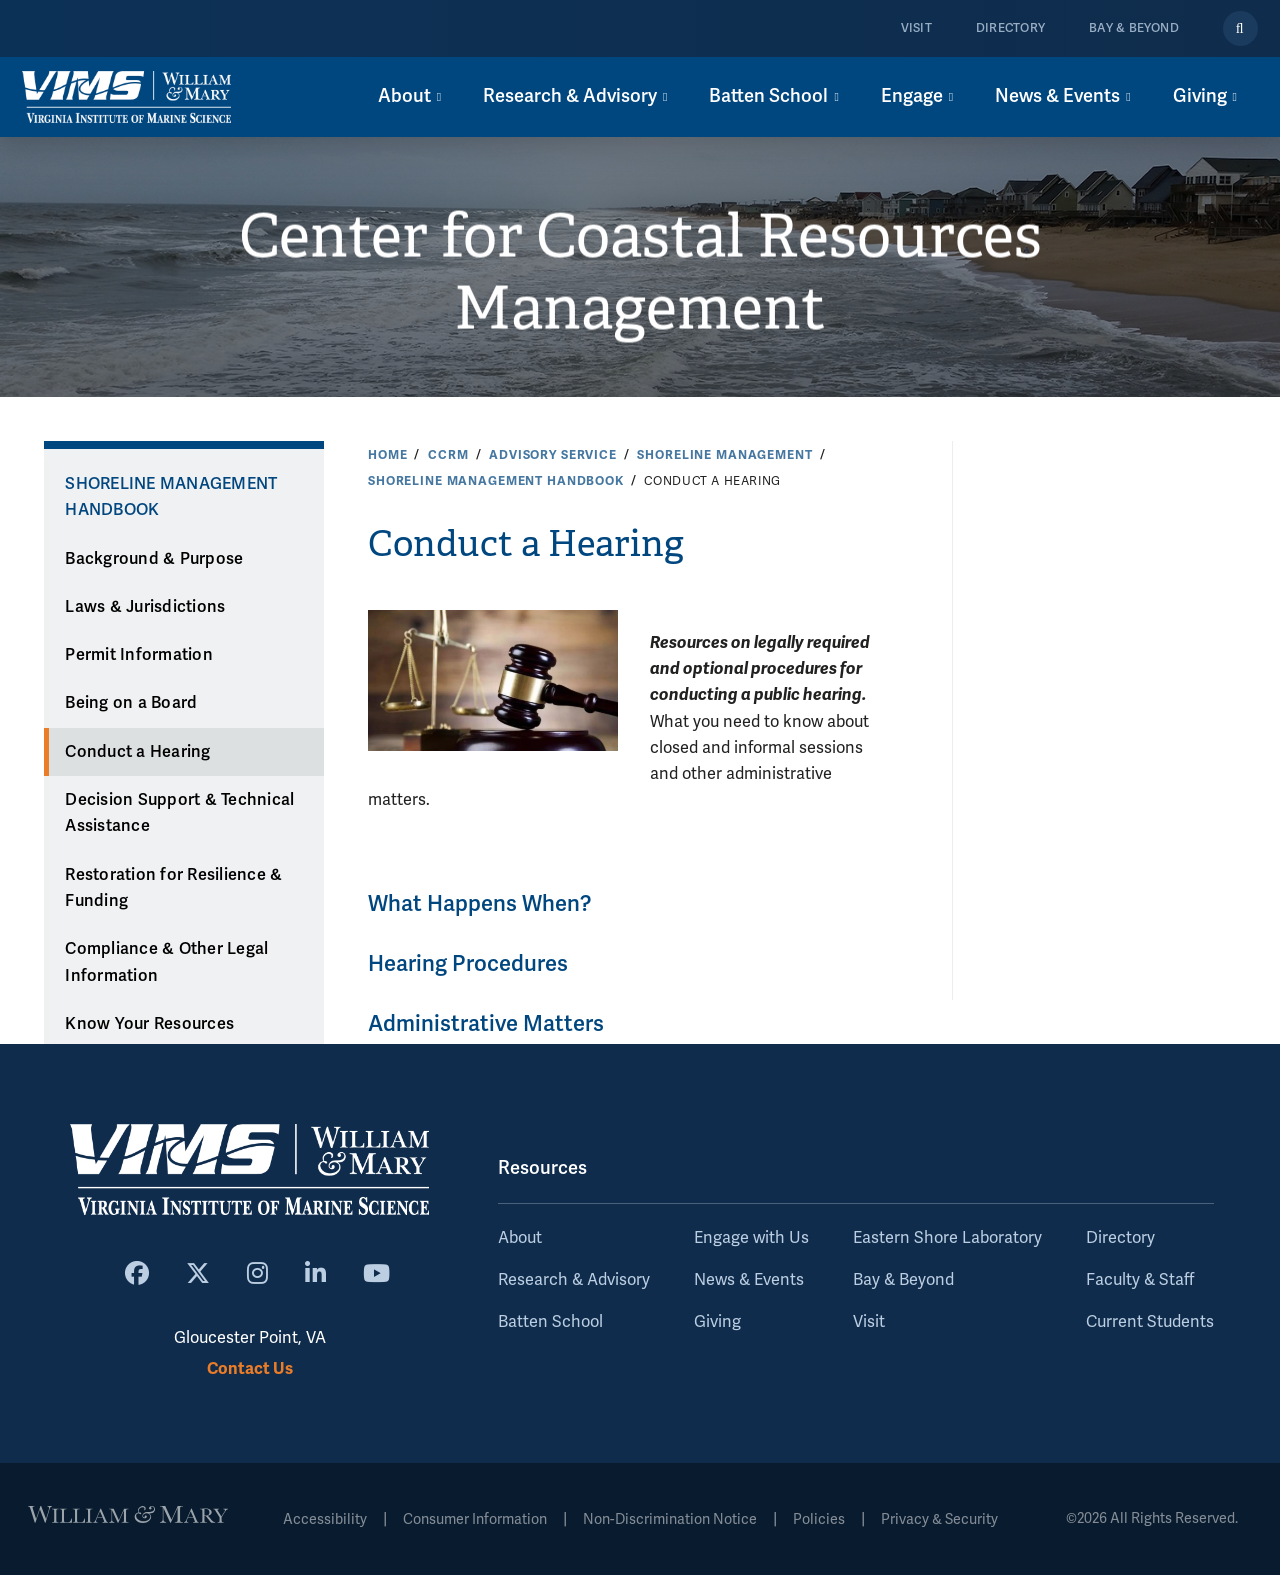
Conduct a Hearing (137, 752)
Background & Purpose (154, 559)
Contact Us (250, 1368)
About (520, 1238)
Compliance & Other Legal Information (166, 962)
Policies (819, 1519)
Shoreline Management (724, 455)
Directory (1010, 28)
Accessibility (325, 1519)
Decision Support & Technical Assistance (179, 813)
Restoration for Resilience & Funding (173, 888)
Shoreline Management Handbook (496, 481)
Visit (916, 28)
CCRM (448, 455)
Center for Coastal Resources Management (640, 273)
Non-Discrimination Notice (670, 1519)
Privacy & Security (939, 1519)
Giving (717, 1322)
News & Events (749, 1280)
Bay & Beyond (1134, 28)
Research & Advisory (574, 1280)
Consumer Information (475, 1519)
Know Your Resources (149, 1024)
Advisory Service (553, 455)
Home (387, 455)
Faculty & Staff (1140, 1280)
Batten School (550, 1322)
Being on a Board (131, 703)
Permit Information (139, 655)
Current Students (1150, 1322)
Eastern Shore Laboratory (947, 1238)
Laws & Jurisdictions (145, 607)
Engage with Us (751, 1238)
